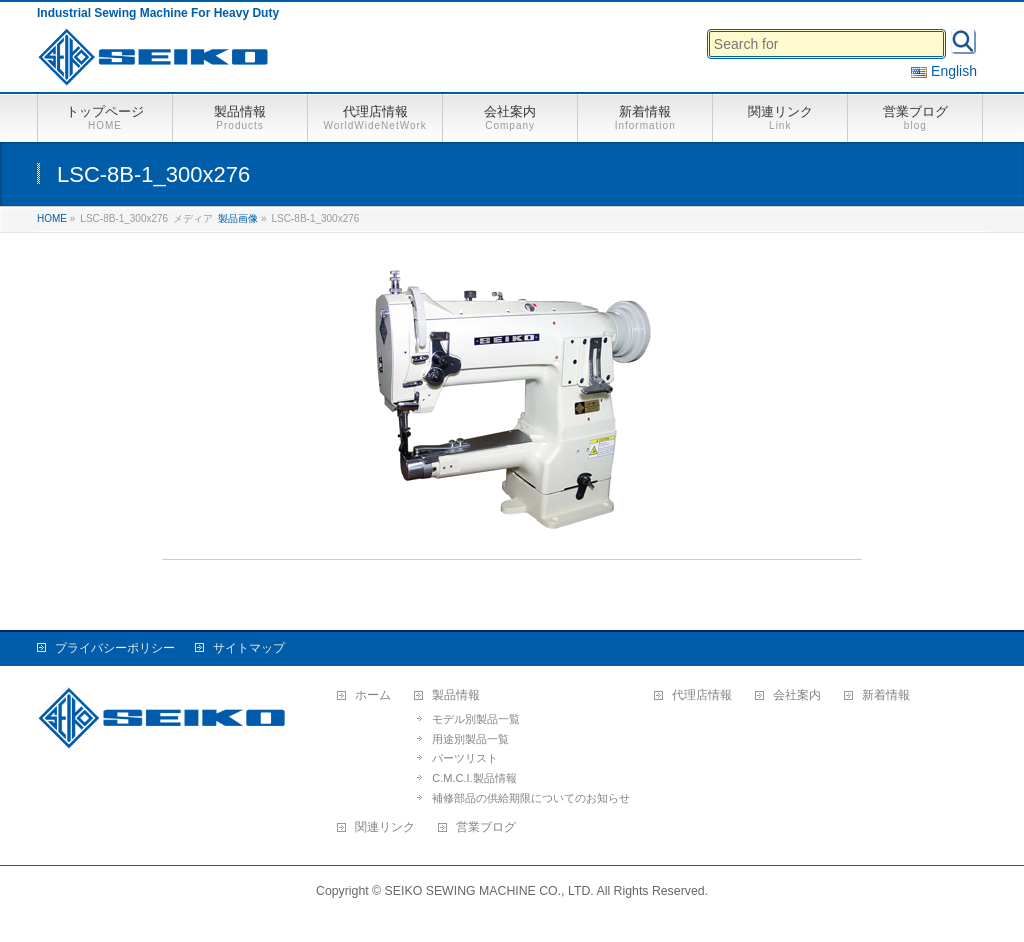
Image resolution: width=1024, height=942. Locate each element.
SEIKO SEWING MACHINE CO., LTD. (489, 891)
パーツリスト (465, 758)
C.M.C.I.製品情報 (474, 778)
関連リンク (385, 827)
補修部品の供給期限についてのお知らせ (531, 798)
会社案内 (797, 695)
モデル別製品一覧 (476, 719)
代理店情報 (702, 695)
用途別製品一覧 (470, 739)
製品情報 (456, 695)
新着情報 (886, 695)
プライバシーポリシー (115, 648)
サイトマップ (249, 648)
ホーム (373, 695)
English (944, 71)
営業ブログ (486, 827)
